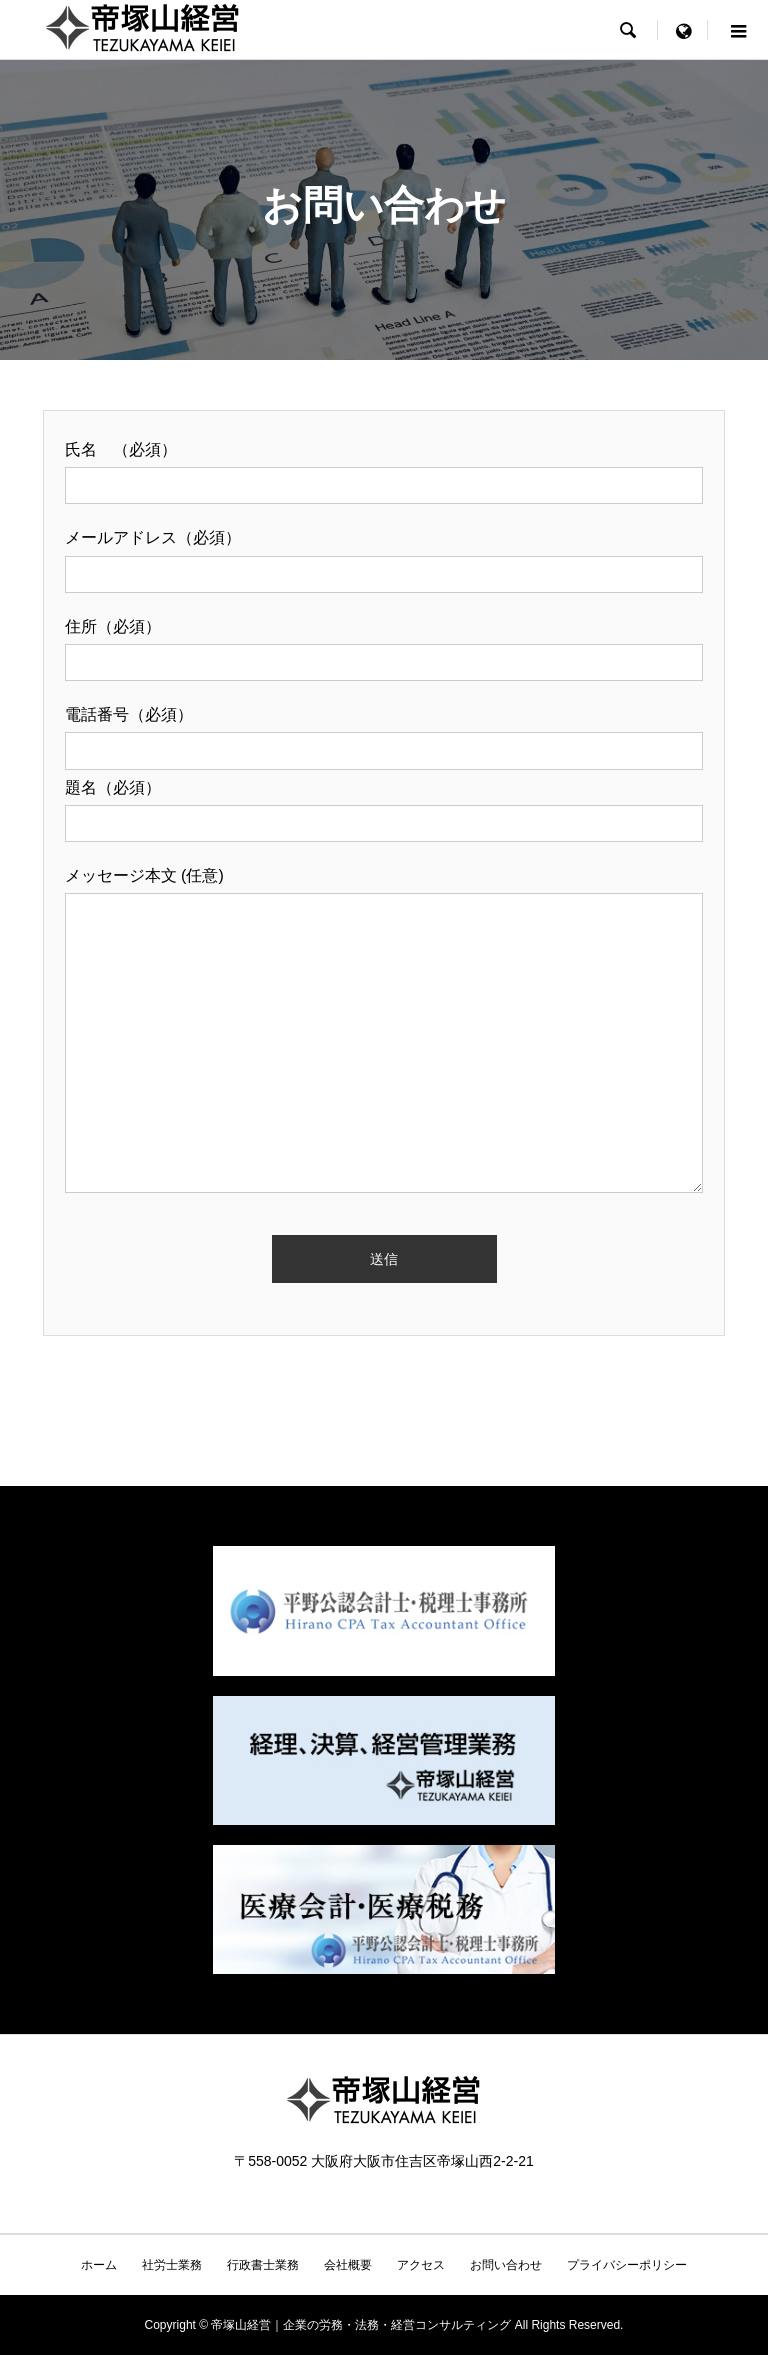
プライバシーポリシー (627, 2265)
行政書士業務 (263, 2265)
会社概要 (348, 2265)
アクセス (421, 2265)
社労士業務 (172, 2265)
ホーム (99, 2265)
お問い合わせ (506, 2265)
